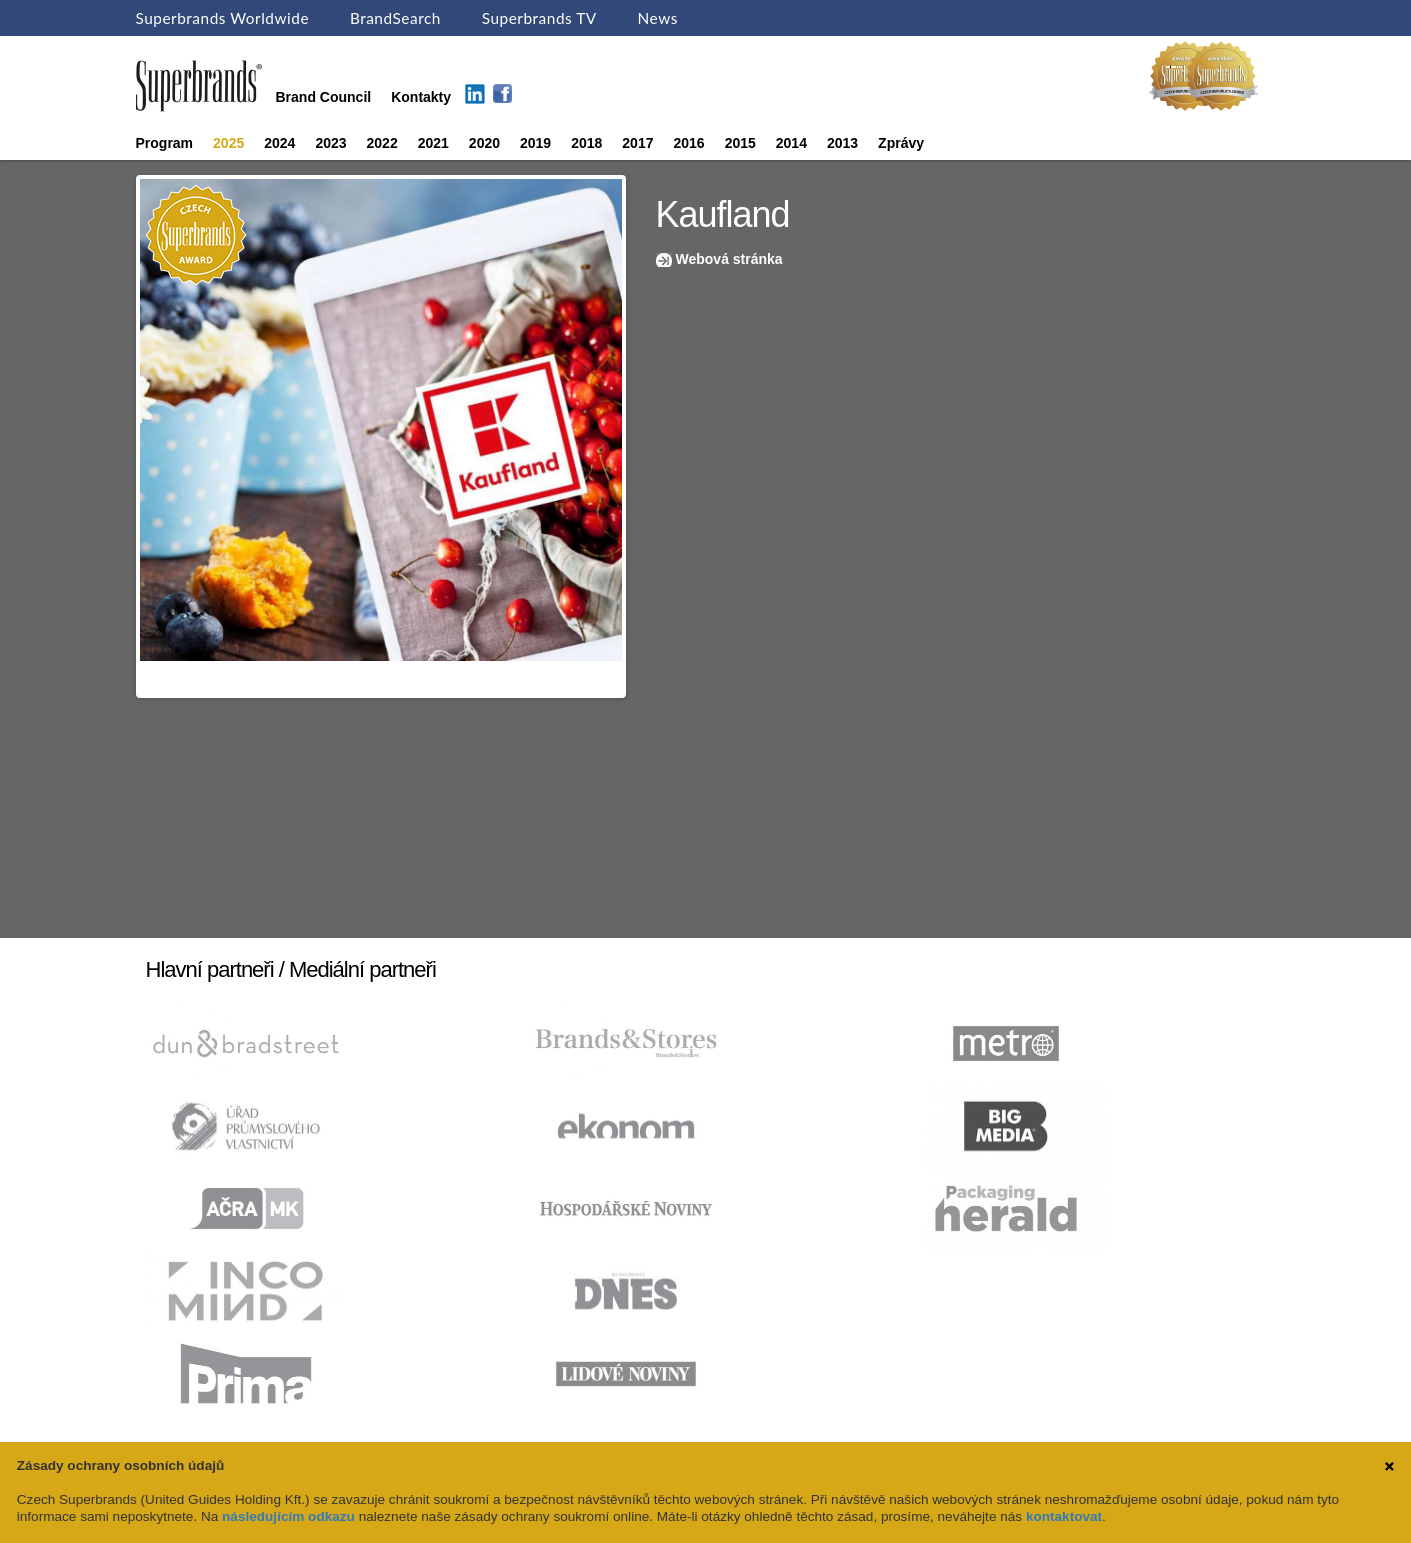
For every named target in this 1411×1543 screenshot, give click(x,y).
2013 (842, 143)
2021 (433, 143)
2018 (586, 143)
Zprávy (901, 143)
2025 (228, 143)
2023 (330, 143)
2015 (740, 143)
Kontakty (421, 97)
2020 (484, 143)
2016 (688, 143)
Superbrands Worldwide (223, 18)
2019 (535, 143)
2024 (279, 143)
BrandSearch (395, 18)
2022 (382, 143)
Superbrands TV (539, 18)
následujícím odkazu (288, 1516)
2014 (791, 143)
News (658, 18)
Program (165, 143)
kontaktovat (1064, 1516)
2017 (637, 143)
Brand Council (324, 97)
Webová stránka (729, 259)
